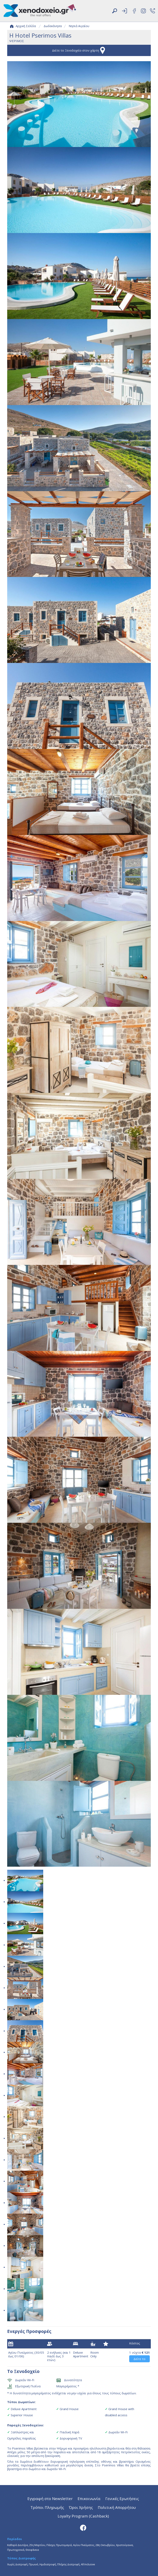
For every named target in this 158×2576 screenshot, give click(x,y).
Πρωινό (33, 2564)
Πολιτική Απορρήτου (117, 2507)
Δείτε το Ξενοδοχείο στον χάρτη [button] (79, 50)
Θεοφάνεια (32, 2550)
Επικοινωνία (89, 2498)
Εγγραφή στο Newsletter (50, 2498)
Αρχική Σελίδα (23, 26)
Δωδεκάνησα (53, 26)
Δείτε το (139, 2359)
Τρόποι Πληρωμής (47, 2507)
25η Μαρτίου (37, 2545)
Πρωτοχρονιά (15, 2550)
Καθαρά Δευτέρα (17, 2545)
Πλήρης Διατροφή (68, 2564)
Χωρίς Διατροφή (17, 2564)
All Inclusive (88, 2564)
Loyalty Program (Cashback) (83, 2516)
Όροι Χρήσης (81, 2507)
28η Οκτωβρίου (105, 2545)
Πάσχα (50, 2545)
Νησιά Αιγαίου (79, 26)
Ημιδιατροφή (48, 2564)
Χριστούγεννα (124, 2545)
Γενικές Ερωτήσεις (122, 2498)
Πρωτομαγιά (64, 2545)
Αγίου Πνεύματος (83, 2545)
